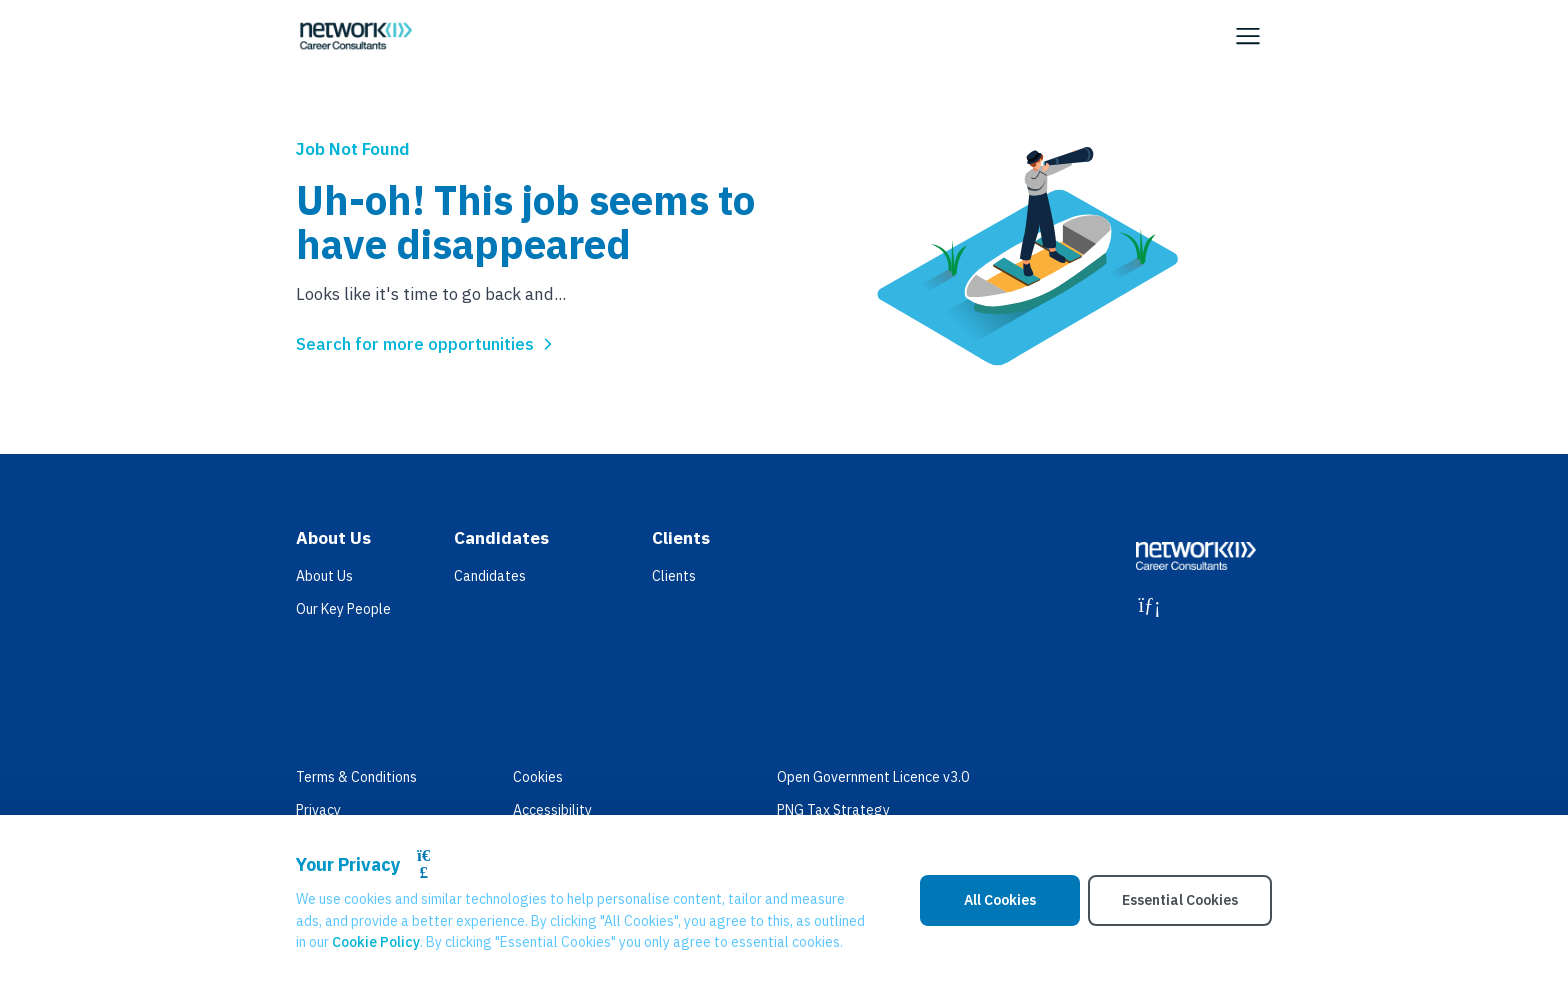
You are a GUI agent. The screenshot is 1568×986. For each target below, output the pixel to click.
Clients (674, 576)
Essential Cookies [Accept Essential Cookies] (1180, 900)
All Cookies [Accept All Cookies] (1000, 900)
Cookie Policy (376, 942)
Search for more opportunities (427, 344)
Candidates (490, 576)
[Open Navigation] (1248, 36)
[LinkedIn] (1149, 605)
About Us (324, 576)
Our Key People (343, 609)
